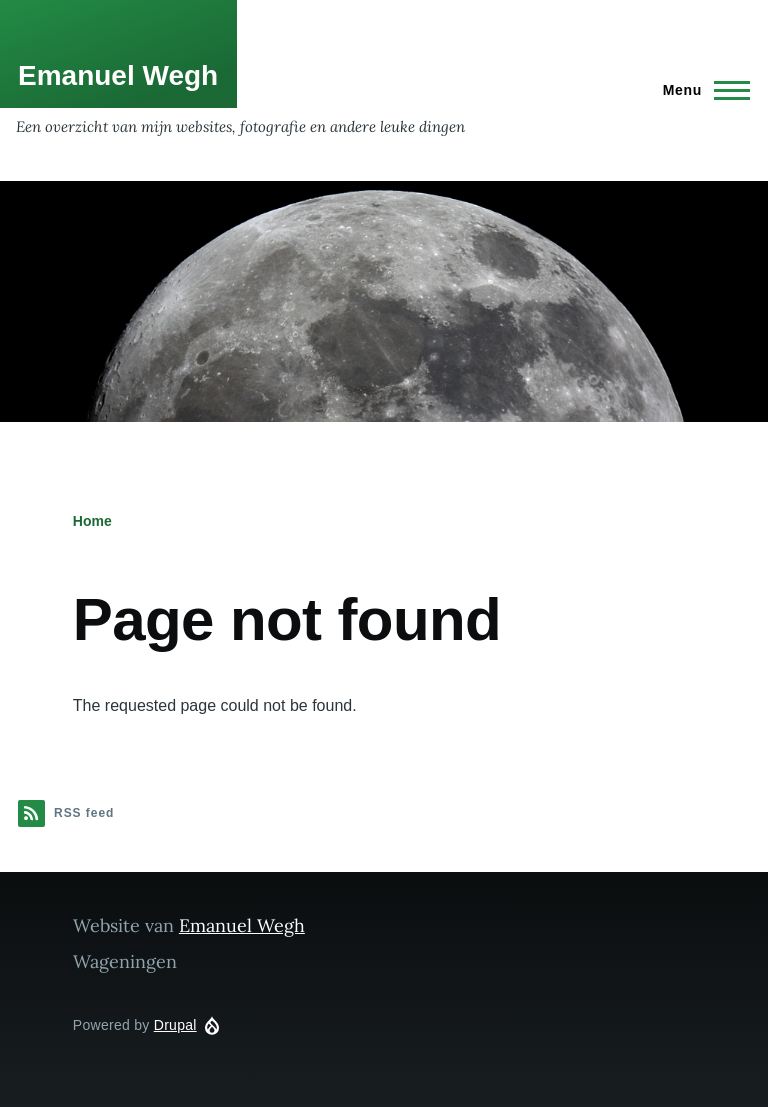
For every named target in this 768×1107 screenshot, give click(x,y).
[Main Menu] (700, 90)
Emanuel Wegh (118, 75)
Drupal (175, 1025)
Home (92, 521)
